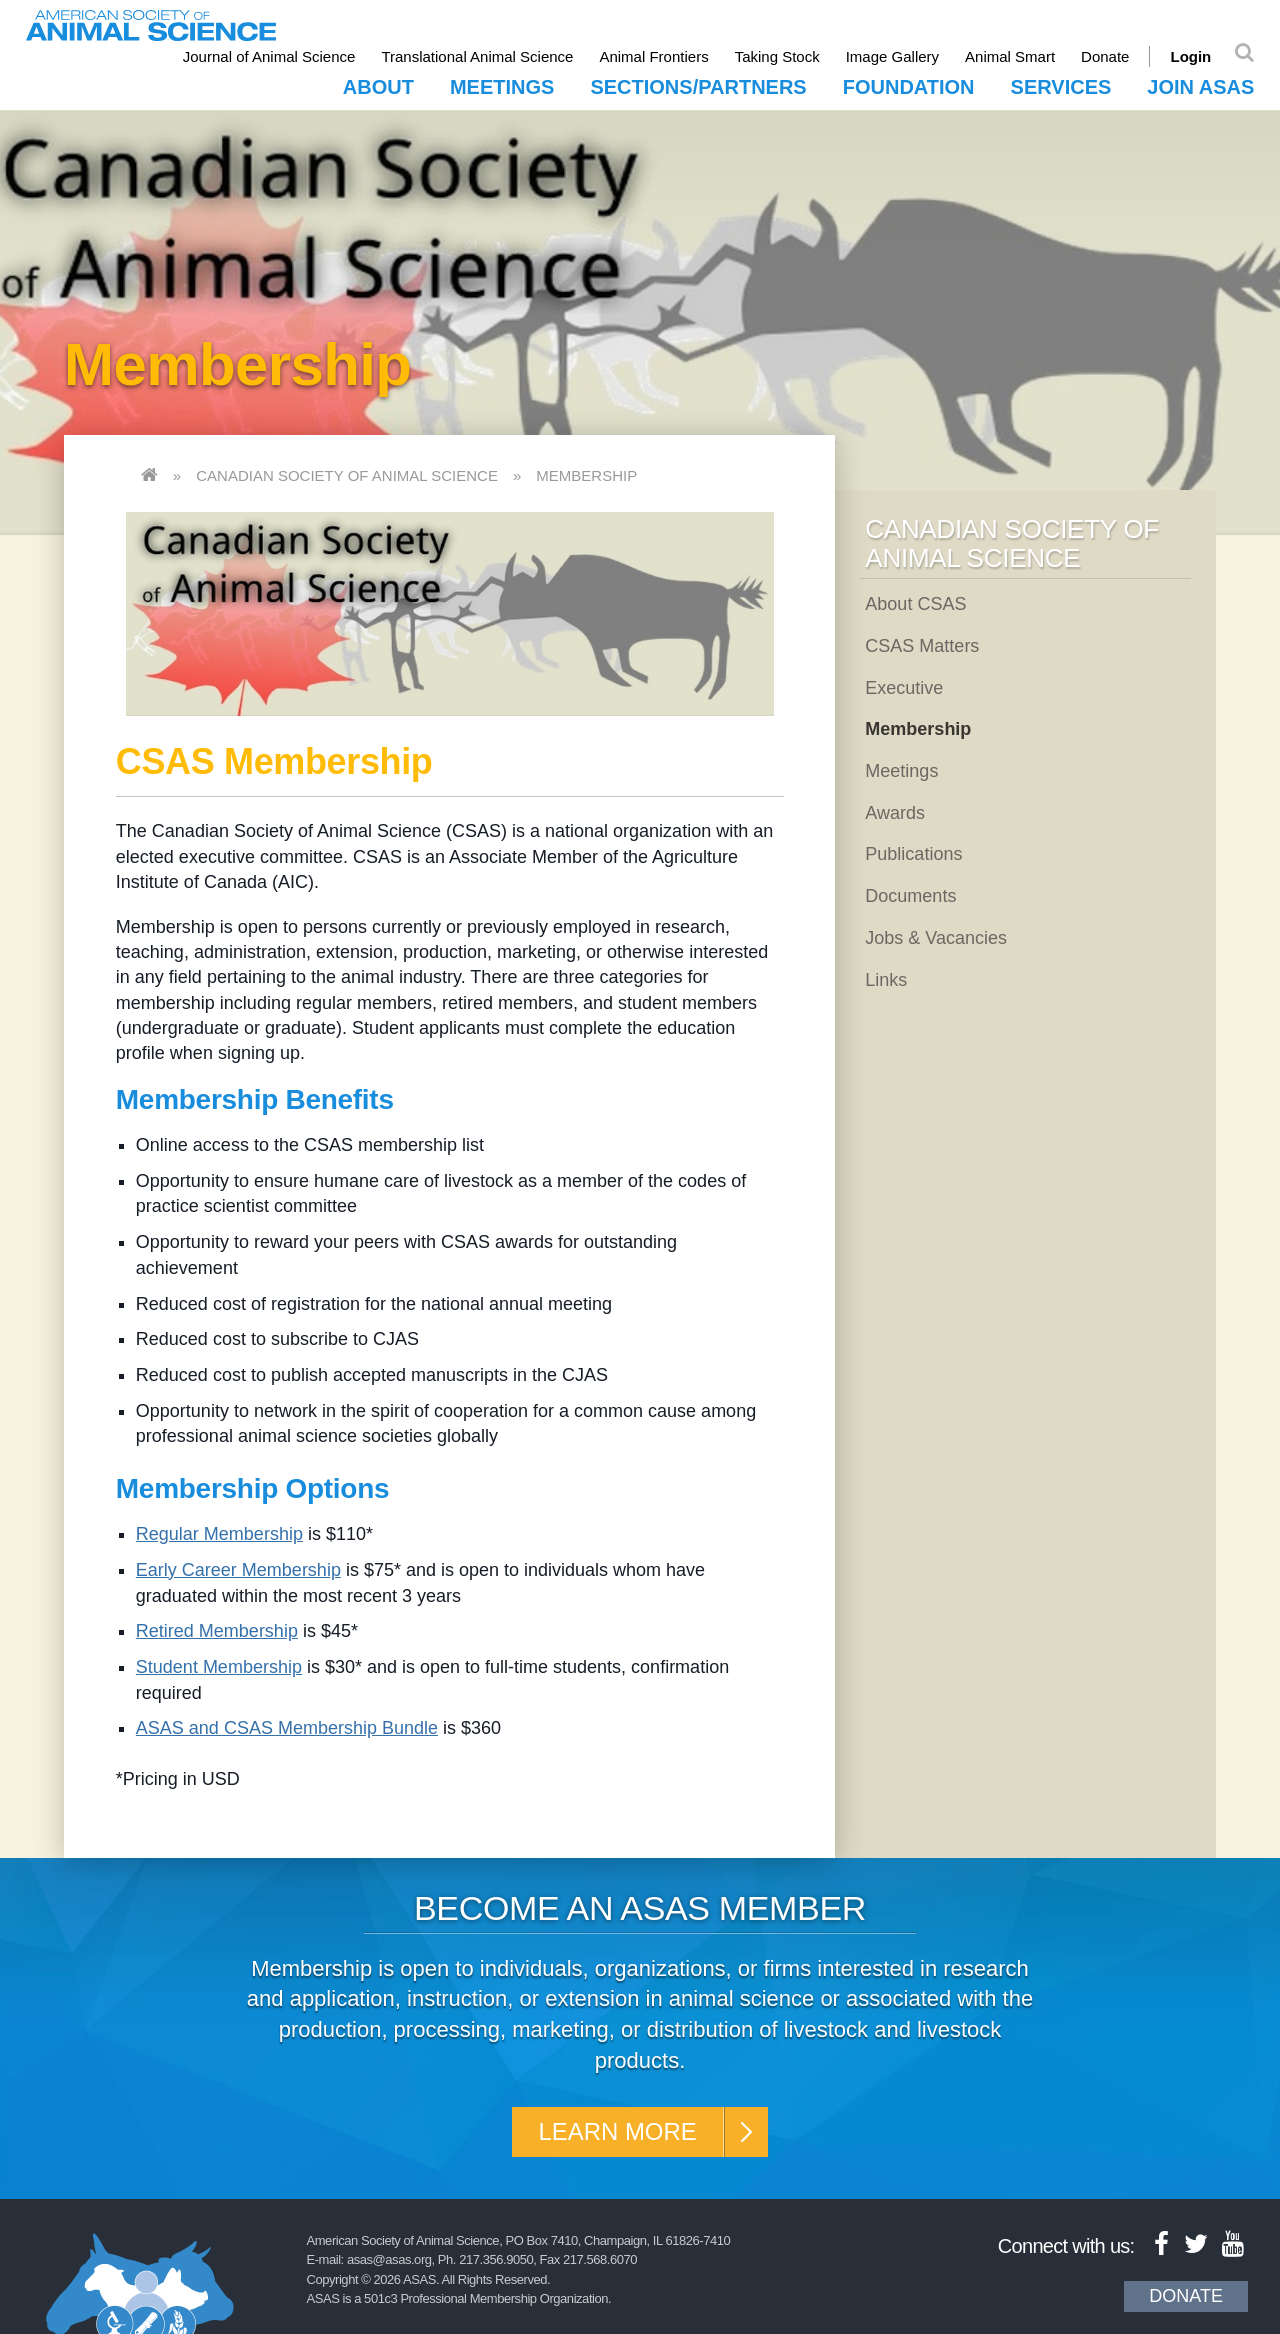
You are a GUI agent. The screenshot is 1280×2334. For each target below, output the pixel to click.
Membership (586, 475)
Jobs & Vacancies (936, 938)
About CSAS (915, 604)
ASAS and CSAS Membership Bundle (287, 1728)
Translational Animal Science (478, 56)
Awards (895, 813)
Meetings (502, 87)
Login (1191, 56)
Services (1061, 87)
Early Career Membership (238, 1570)
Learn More (617, 2131)
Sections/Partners (698, 87)
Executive (904, 688)
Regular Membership (219, 1534)
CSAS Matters (922, 646)
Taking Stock (777, 56)
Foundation (909, 87)
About (378, 87)
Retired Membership (217, 1631)
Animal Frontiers (654, 56)
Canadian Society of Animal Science (347, 475)
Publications (913, 854)
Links (886, 980)
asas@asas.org (389, 2259)
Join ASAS (1200, 87)
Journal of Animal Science (269, 56)
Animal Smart (1010, 56)
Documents (910, 896)
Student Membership (219, 1667)
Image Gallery (892, 56)
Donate (1105, 56)
